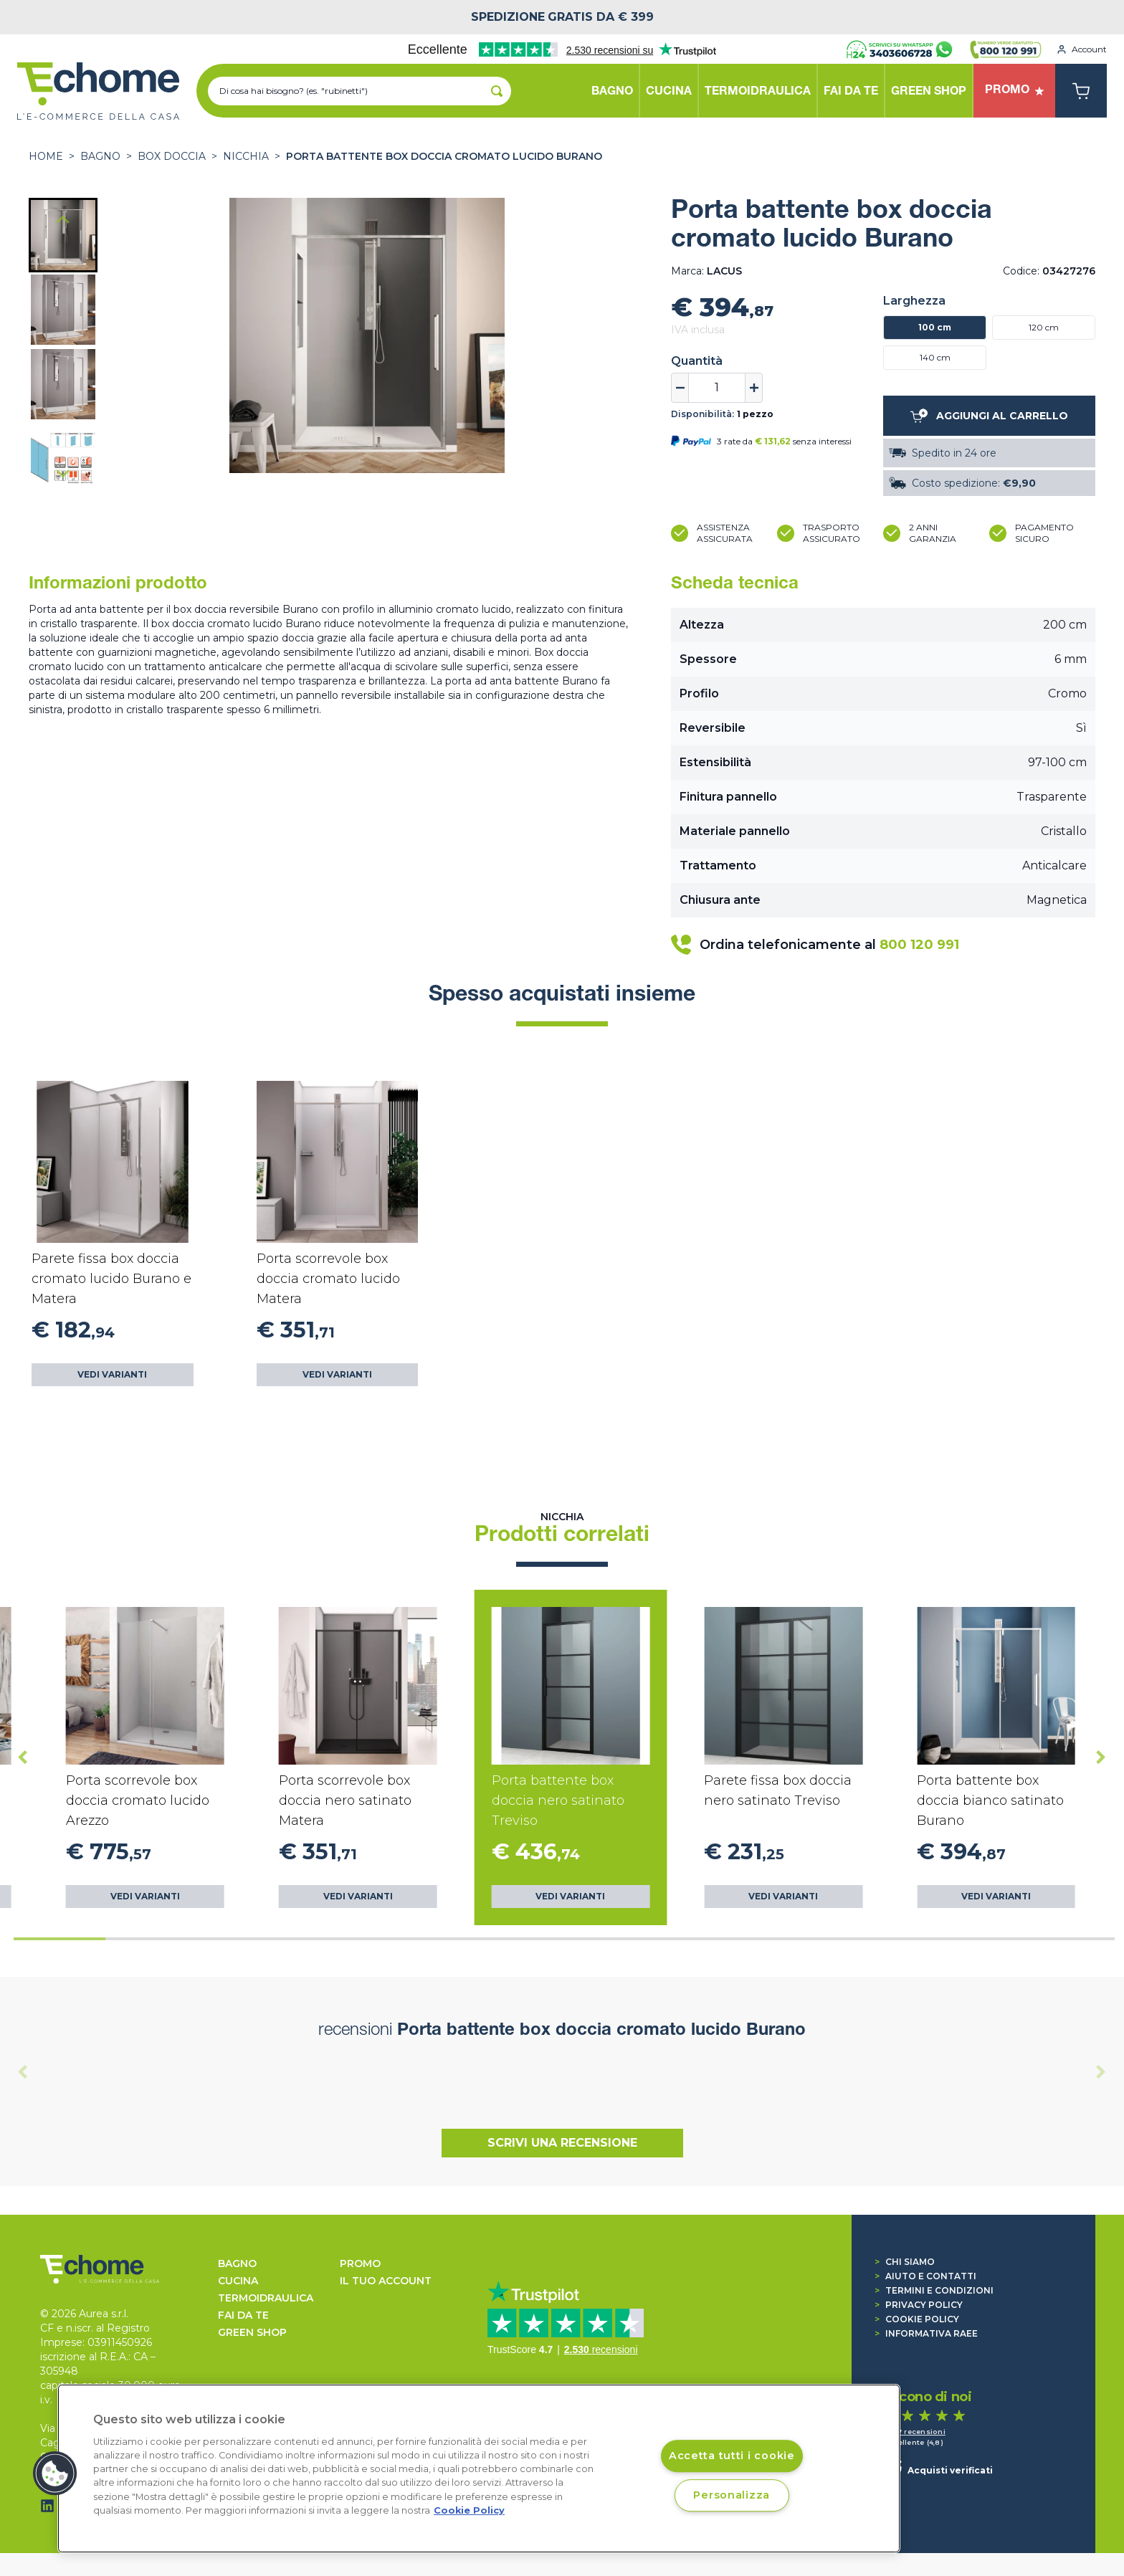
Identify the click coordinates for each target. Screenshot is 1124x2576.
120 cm (1044, 327)
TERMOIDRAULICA (265, 2297)
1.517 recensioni (915, 2432)
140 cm (935, 357)
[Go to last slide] (63, 220)
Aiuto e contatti (925, 2276)
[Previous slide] (22, 2071)
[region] (478, 2468)
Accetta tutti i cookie (732, 2455)
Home (46, 156)
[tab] (59, 1938)
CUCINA (238, 2280)
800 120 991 (919, 945)
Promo (360, 2263)
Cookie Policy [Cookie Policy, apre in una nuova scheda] (469, 2510)
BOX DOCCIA (172, 156)
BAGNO (100, 156)
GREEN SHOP (252, 2332)
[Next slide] (63, 473)
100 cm (934, 327)
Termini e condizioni (934, 2290)
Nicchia (246, 156)
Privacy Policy (919, 2304)
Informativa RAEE (926, 2333)
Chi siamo (905, 2261)
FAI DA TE (243, 2315)
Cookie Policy (917, 2319)
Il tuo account (386, 2280)
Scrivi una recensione (562, 2143)
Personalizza (731, 2495)
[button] (63, 235)
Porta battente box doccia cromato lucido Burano (444, 156)
